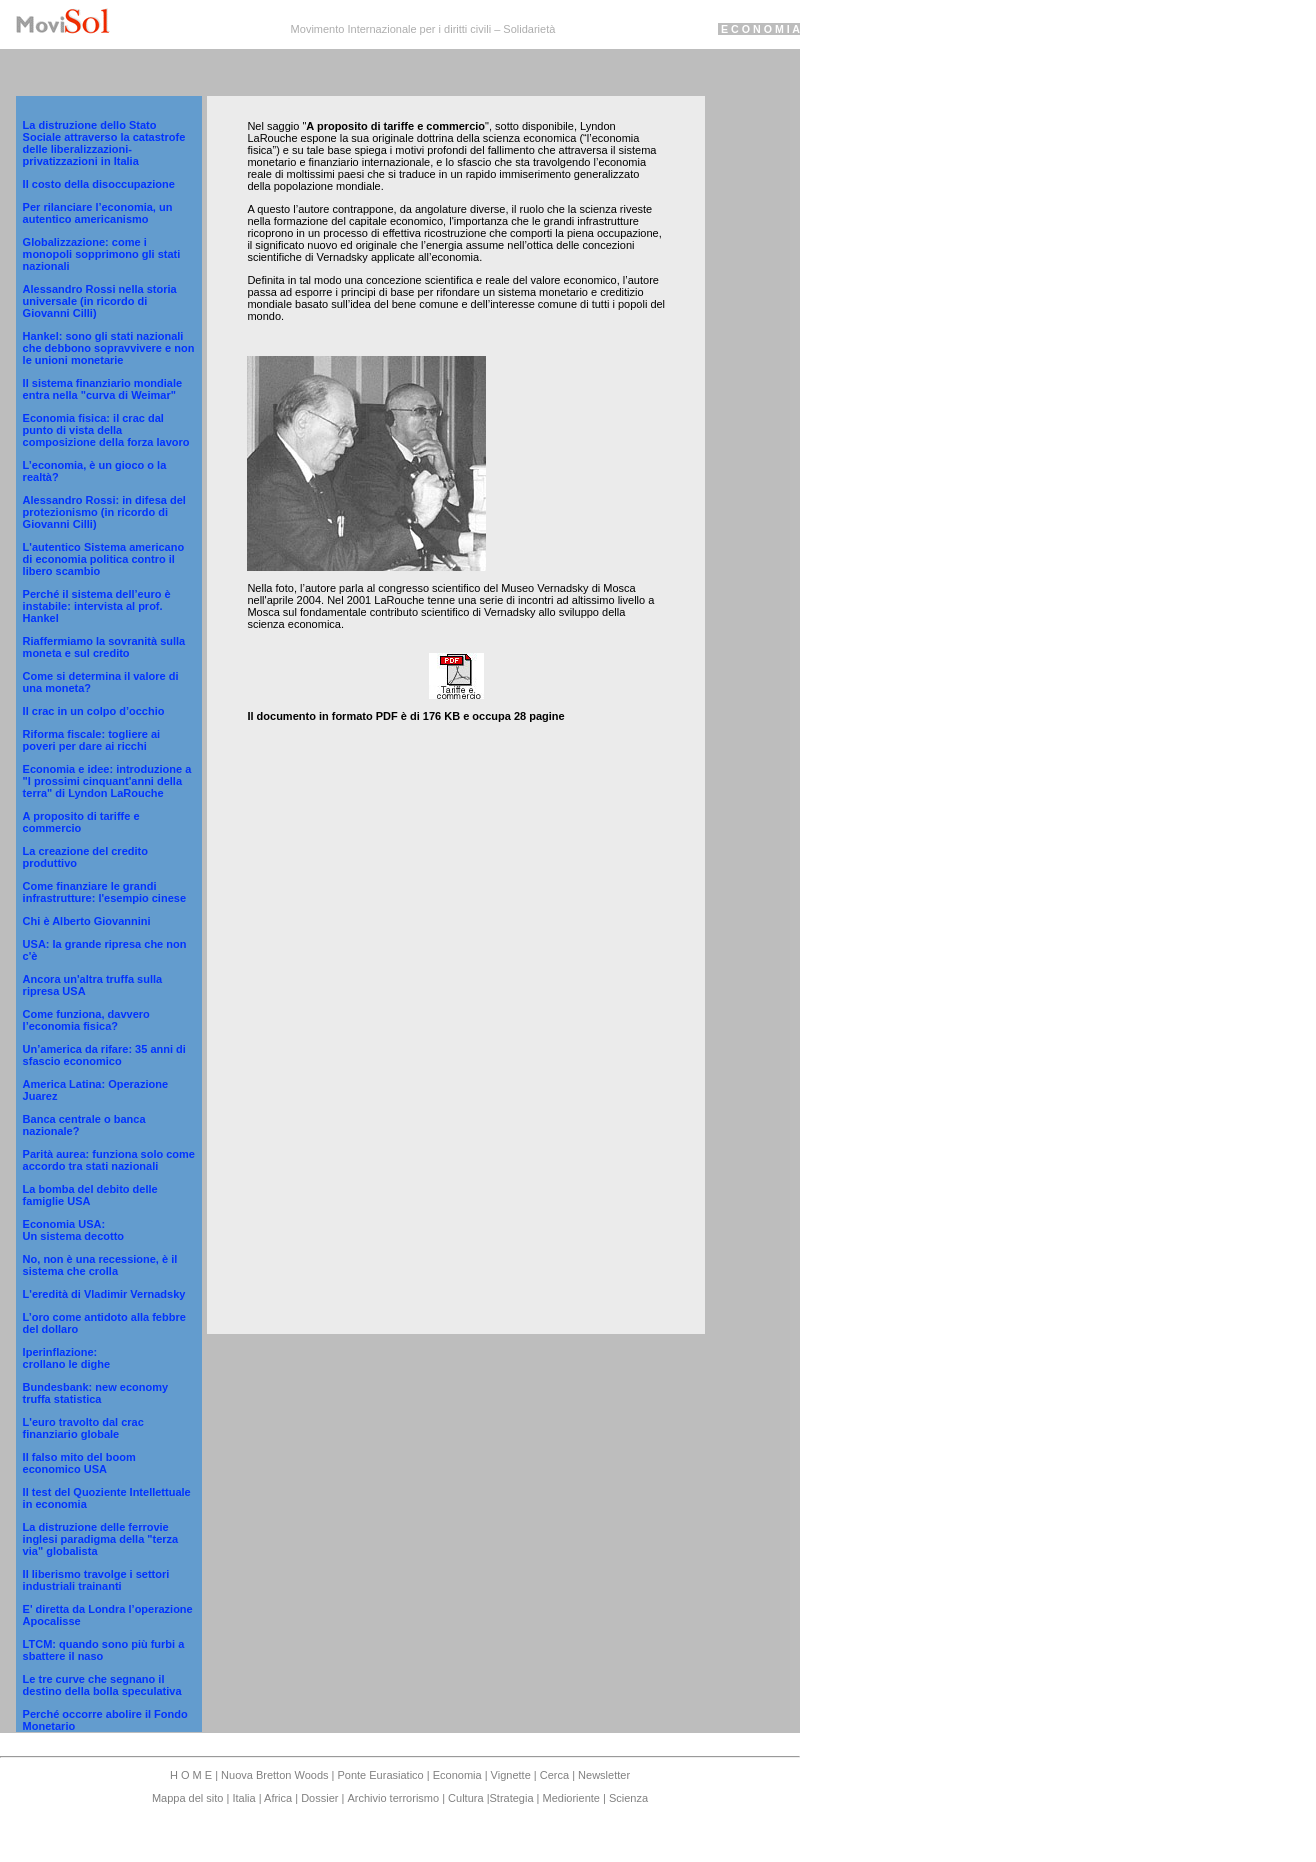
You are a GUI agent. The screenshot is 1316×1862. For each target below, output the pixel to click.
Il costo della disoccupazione (99, 184)
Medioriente (573, 1798)
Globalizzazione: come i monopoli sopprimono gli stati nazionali (102, 254)
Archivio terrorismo (393, 1798)
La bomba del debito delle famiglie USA (90, 1195)
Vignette (511, 1775)
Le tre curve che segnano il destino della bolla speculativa (102, 1685)
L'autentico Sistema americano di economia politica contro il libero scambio (104, 559)
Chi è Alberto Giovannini (87, 921)
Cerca (554, 1775)
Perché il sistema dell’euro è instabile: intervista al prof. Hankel (97, 606)
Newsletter (604, 1775)
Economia (459, 1775)
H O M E (192, 1775)
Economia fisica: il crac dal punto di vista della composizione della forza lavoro (106, 430)
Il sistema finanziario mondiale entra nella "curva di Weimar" (103, 389)
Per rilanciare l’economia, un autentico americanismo (98, 213)
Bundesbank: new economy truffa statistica (95, 1393)
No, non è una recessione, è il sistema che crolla (100, 1265)
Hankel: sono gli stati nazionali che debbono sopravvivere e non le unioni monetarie (109, 348)
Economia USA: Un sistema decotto (73, 1230)
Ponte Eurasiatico (380, 1775)
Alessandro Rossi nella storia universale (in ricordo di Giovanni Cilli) (100, 301)
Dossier (319, 1798)
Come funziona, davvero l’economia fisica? (86, 1020)
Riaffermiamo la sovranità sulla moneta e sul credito (104, 647)
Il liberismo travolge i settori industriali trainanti (96, 1580)
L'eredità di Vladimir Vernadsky (104, 1294)
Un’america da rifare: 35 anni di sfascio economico (104, 1055)
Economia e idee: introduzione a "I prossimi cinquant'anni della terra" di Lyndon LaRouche (107, 781)
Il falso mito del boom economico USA (79, 1463)
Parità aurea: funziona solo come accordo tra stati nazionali (109, 1160)
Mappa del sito (189, 1798)
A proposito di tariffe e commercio (81, 822)
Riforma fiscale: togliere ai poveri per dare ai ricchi (92, 740)
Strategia (511, 1798)
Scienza (628, 1798)
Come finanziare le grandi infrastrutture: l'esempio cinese (104, 892)
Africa (279, 1798)
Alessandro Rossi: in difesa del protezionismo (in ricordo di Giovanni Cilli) (104, 512)
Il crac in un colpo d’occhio (94, 711)
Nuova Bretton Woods (276, 1775)
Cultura (467, 1798)
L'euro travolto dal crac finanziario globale (83, 1428)
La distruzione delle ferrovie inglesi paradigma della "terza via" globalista (101, 1539)
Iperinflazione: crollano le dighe (66, 1358)
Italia (243, 1798)
